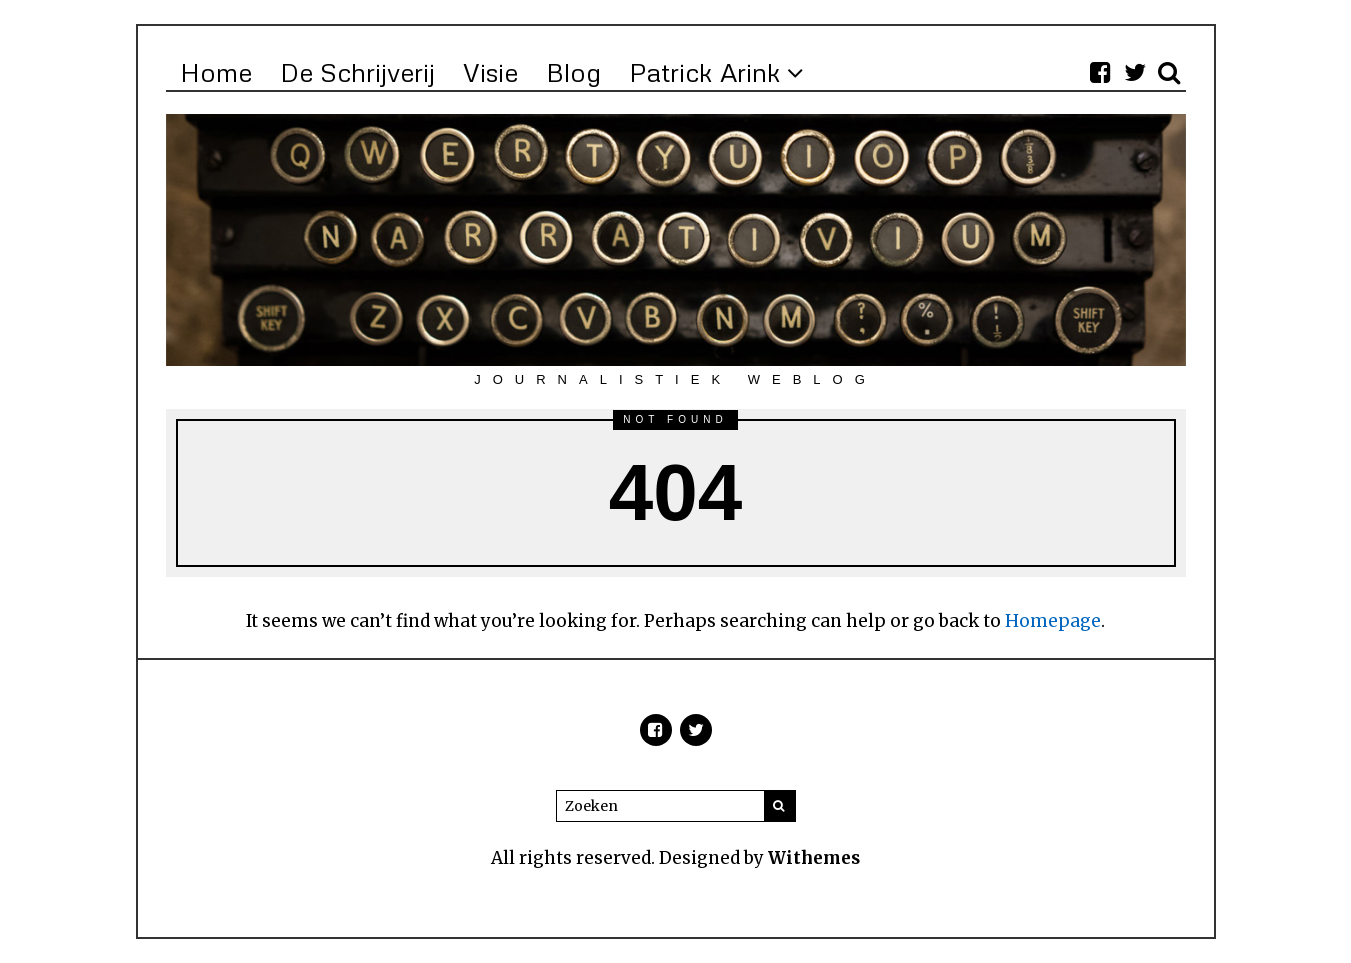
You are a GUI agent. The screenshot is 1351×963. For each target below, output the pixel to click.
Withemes (814, 858)
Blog (573, 72)
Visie (490, 72)
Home (216, 72)
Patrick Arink (705, 72)
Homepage (1053, 621)
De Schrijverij (357, 72)
